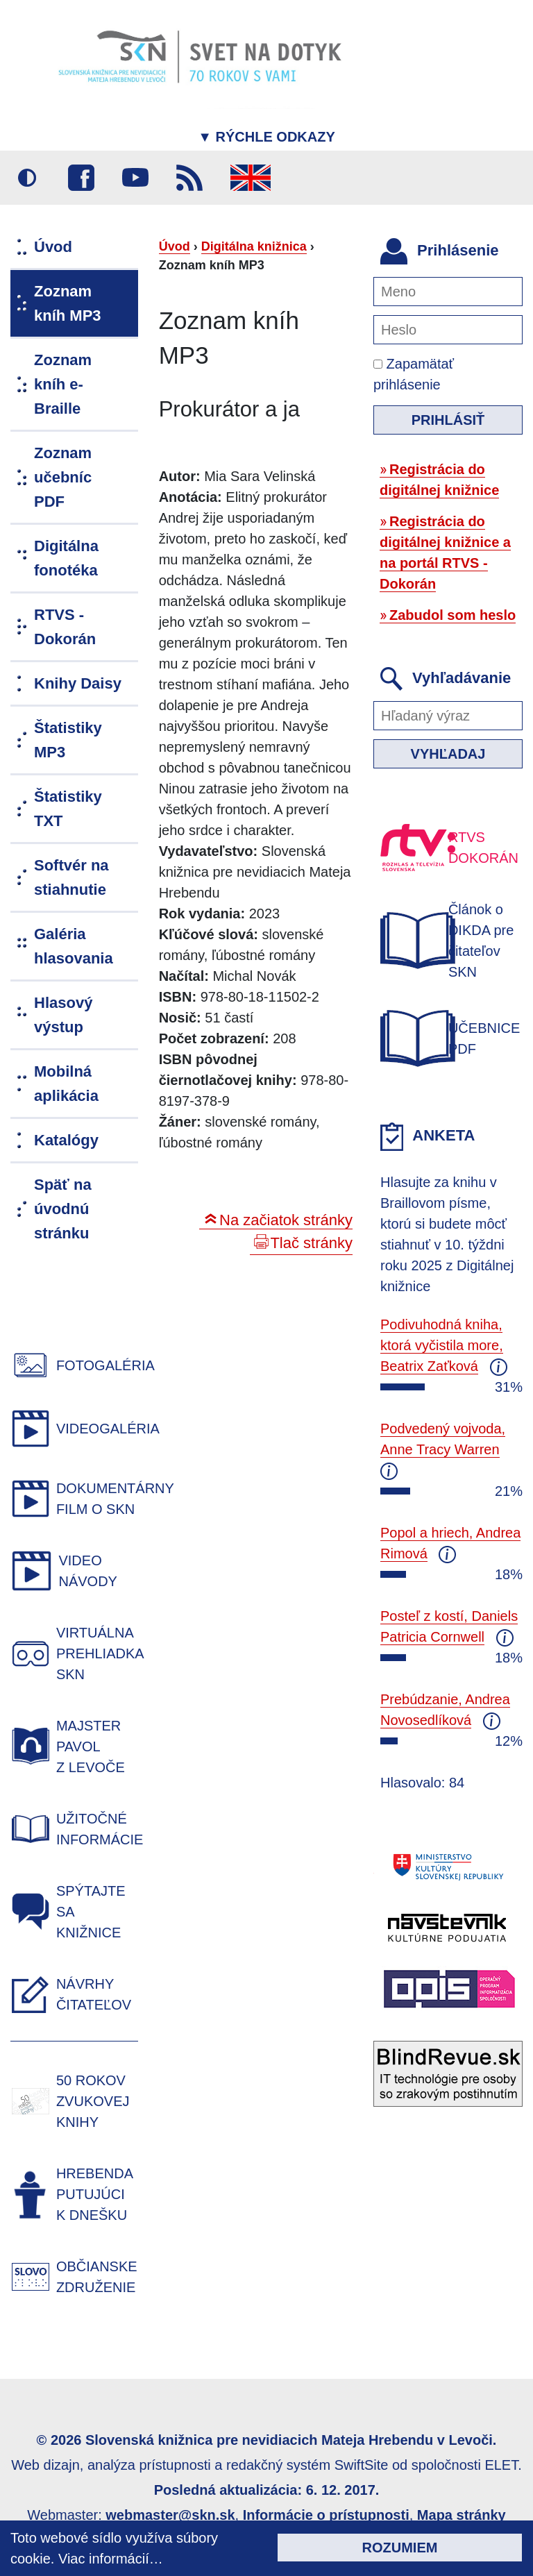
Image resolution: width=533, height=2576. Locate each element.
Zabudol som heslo (452, 615)
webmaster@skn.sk (170, 2515)
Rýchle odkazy (266, 136)
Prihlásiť (448, 420)
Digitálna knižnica (254, 246)
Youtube (135, 178)
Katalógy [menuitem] (66, 1140)
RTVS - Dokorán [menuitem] (65, 627)
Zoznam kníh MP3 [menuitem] (67, 303)
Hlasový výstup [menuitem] (63, 1015)
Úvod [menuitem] (53, 246)
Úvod (174, 246)
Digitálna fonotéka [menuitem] (66, 558)
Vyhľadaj (448, 753)
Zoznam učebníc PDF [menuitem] (63, 477)
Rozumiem (400, 2547)
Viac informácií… (110, 2558)
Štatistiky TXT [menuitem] (68, 809)
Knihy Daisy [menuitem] (77, 683)
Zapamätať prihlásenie (413, 374)
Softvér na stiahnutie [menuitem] (71, 877)
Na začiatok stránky (286, 1220)
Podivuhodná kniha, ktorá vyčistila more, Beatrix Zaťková (441, 1345)
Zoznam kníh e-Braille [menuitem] (63, 384)
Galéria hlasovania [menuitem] (73, 946)
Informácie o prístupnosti (326, 2515)
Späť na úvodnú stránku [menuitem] (63, 1209)
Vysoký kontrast (27, 178)
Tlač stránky (311, 1243)
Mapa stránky (461, 2515)
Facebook (81, 178)
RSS (189, 178)
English (251, 178)
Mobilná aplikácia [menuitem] (66, 1083)
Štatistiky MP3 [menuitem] (68, 740)
